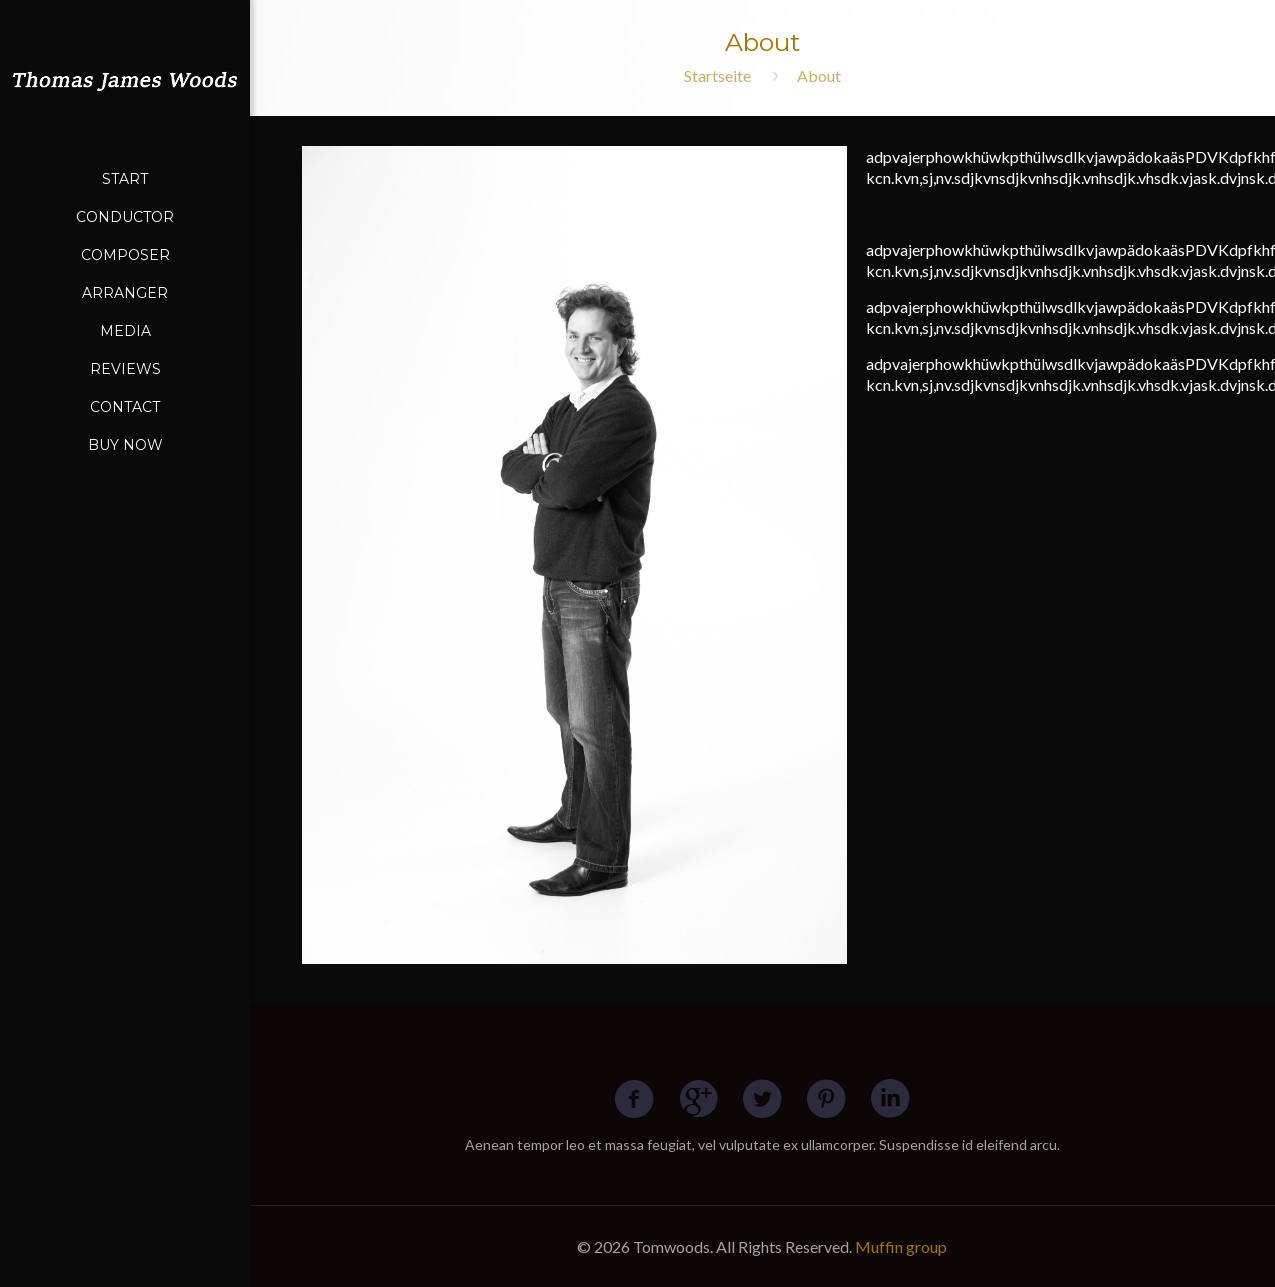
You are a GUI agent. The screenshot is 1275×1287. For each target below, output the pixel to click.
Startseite (717, 75)
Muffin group (901, 1246)
